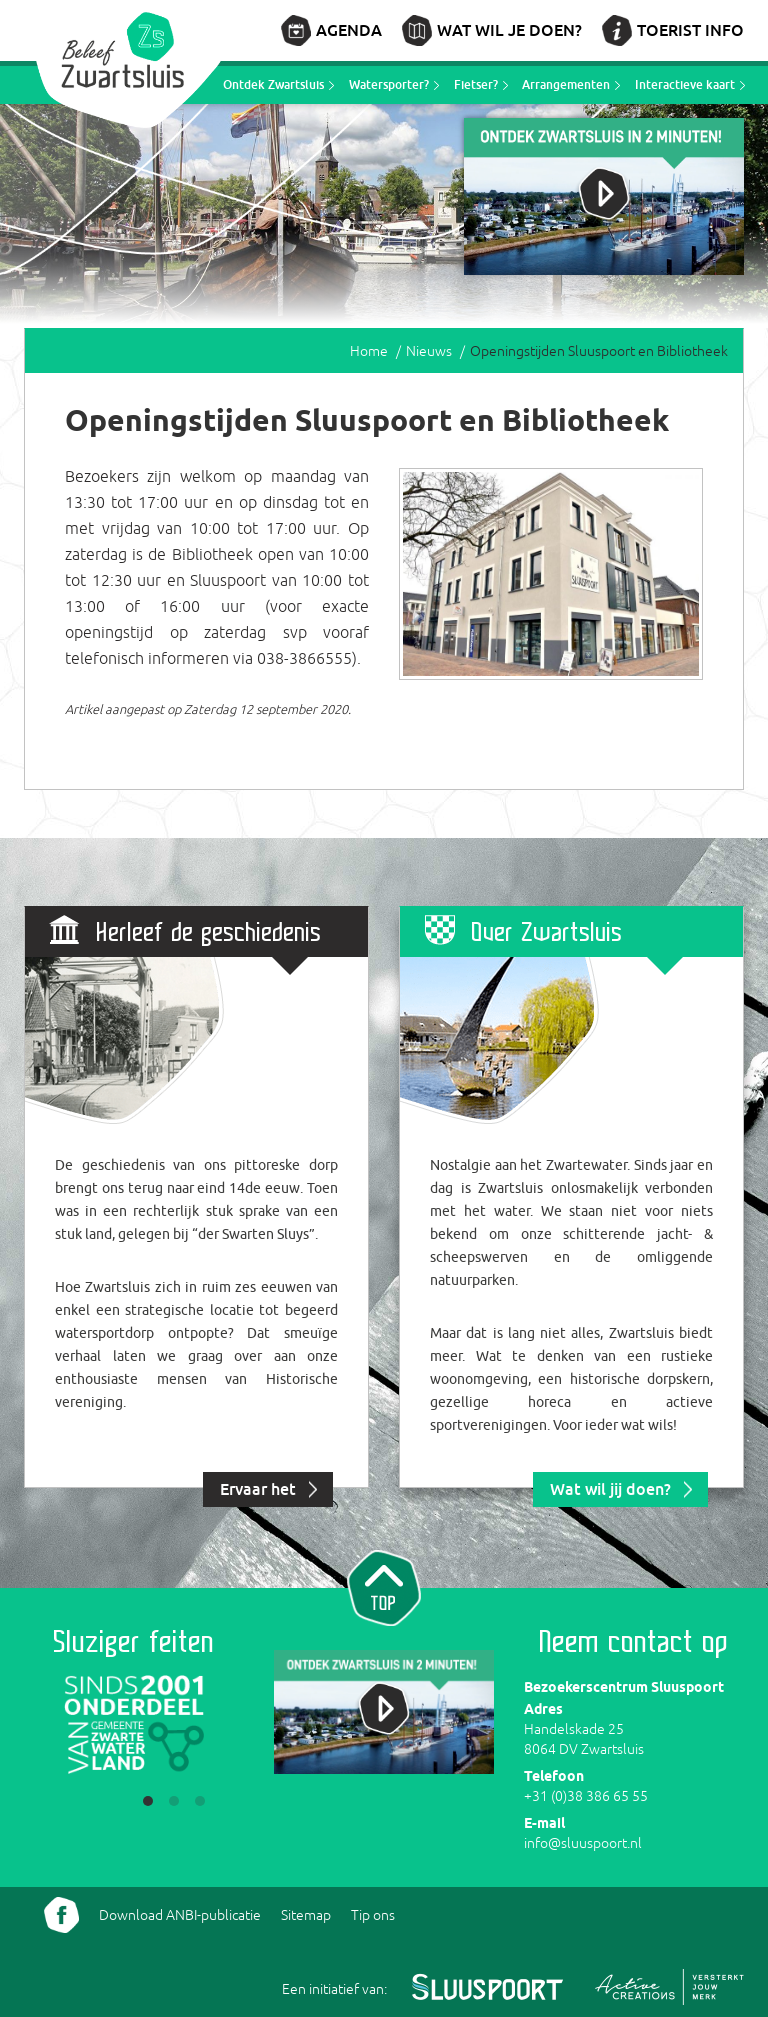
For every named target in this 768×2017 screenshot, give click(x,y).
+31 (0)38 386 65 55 (586, 1796)
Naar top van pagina (384, 1586)
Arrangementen (566, 84)
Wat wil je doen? (509, 30)
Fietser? (476, 84)
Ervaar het (258, 1489)
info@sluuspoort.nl (583, 1843)
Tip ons (373, 1915)
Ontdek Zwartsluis (273, 84)
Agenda (349, 30)
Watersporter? (389, 84)
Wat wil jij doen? (610, 1489)
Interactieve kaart (685, 84)
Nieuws (429, 351)
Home (369, 351)
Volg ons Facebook (61, 1915)
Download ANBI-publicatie (180, 1915)
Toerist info (690, 30)
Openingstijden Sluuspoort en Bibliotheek (599, 351)
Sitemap (306, 1915)
